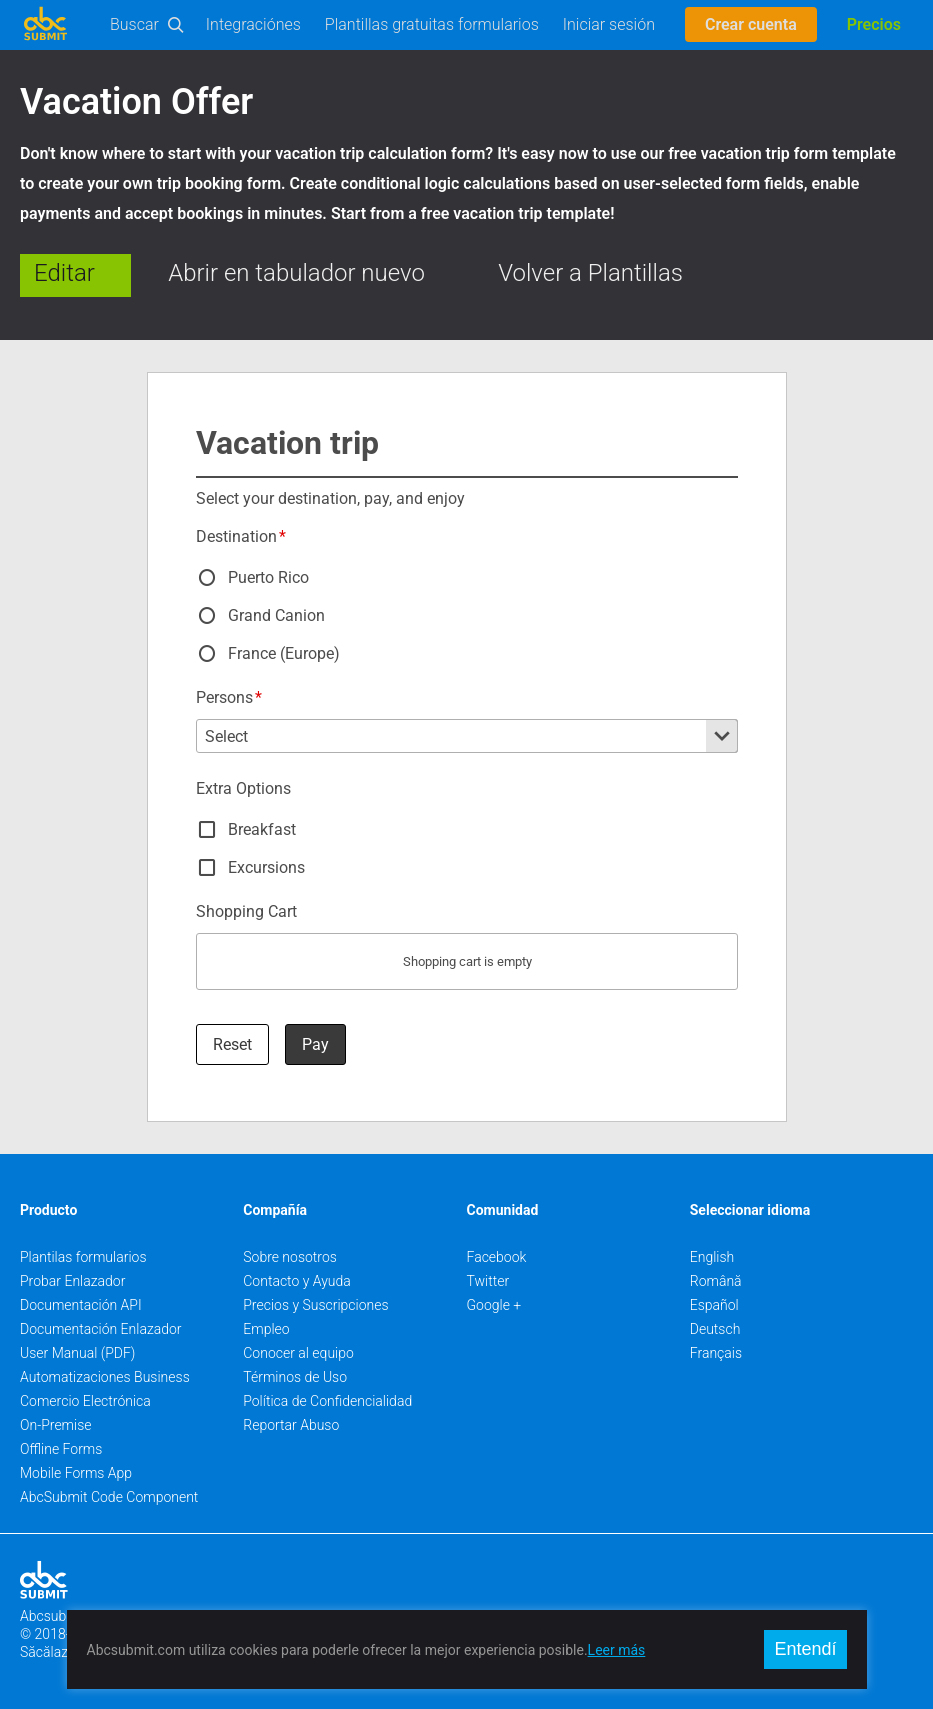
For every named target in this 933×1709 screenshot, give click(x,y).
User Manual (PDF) (77, 1353)
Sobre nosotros (290, 1257)
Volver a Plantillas (590, 273)
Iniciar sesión (609, 24)
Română (716, 1281)
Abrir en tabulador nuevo (296, 273)
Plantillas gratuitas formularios (432, 24)
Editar (64, 273)
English (712, 1257)
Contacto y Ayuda (297, 1281)
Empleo (266, 1329)
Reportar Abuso (291, 1425)
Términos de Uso (295, 1377)
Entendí (805, 1649)
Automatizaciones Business (105, 1377)
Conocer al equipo (298, 1353)
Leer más (617, 1650)
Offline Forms (61, 1449)
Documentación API (81, 1305)
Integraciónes (253, 24)
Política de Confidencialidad (327, 1401)
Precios (874, 24)
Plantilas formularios (83, 1257)
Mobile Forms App (76, 1473)
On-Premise (56, 1425)
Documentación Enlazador (101, 1329)
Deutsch (715, 1329)
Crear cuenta (751, 24)
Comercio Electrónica (85, 1401)
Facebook (497, 1257)
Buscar (134, 24)
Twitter (488, 1281)
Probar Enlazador (72, 1281)
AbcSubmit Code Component (109, 1497)
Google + (494, 1305)
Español (714, 1305)
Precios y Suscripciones (315, 1305)
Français (716, 1353)
